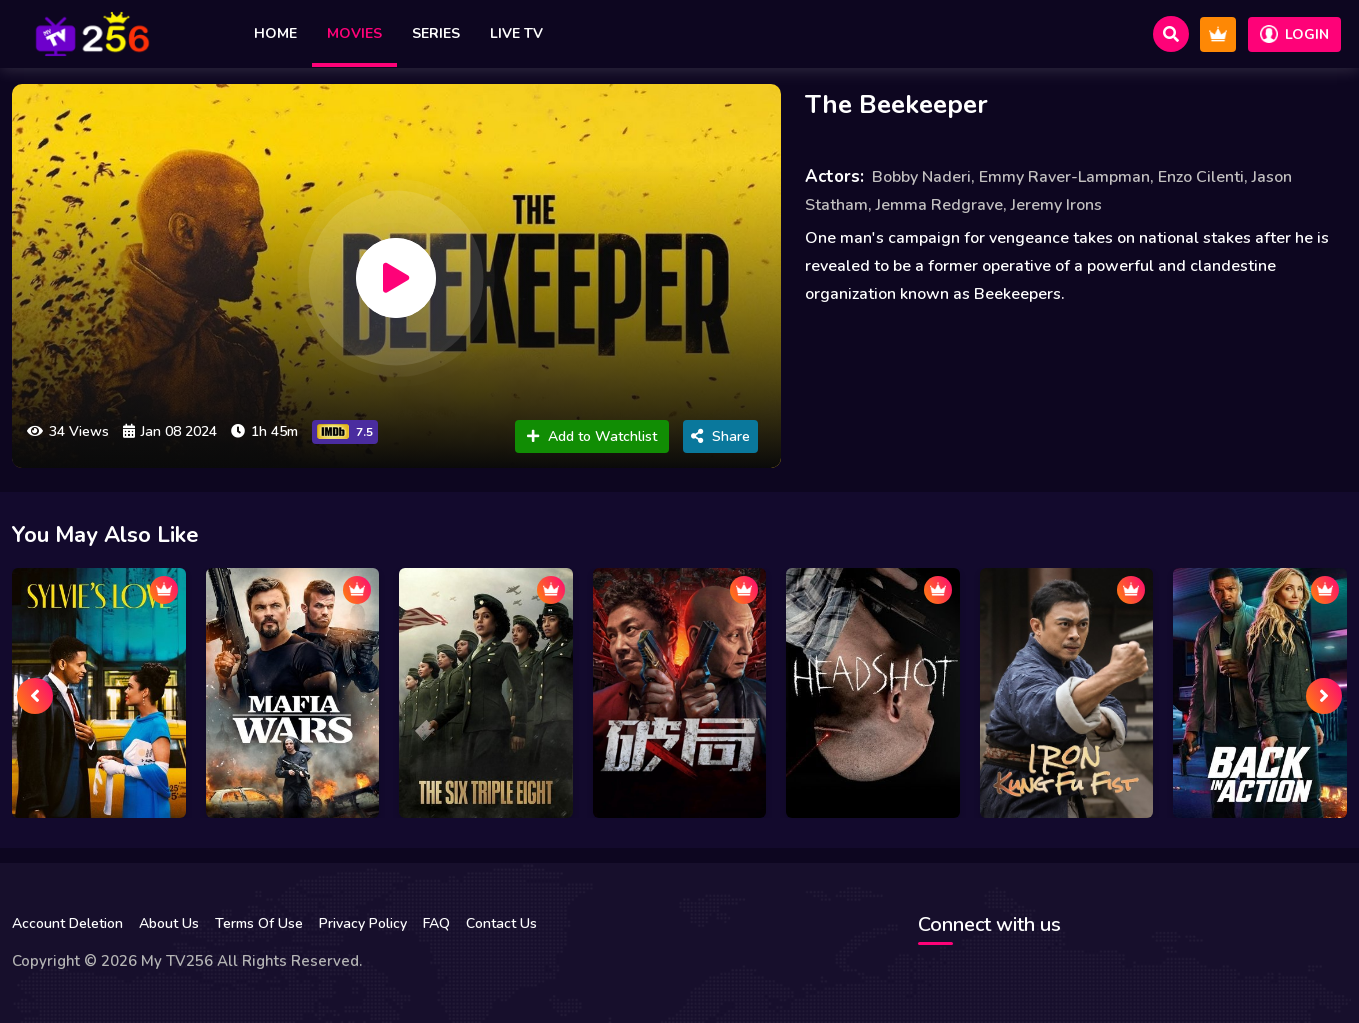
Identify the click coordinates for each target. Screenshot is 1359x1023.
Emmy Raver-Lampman (1064, 177)
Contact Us (501, 923)
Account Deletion (67, 923)
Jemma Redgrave (939, 205)
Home (275, 33)
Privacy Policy (363, 923)
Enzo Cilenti (1201, 177)
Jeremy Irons (1056, 205)
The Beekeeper (896, 104)
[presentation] (35, 696)
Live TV (516, 33)
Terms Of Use (259, 923)
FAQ (436, 923)
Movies (354, 33)
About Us (169, 923)
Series (436, 33)
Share (720, 436)
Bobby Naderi (921, 177)
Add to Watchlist (592, 436)
